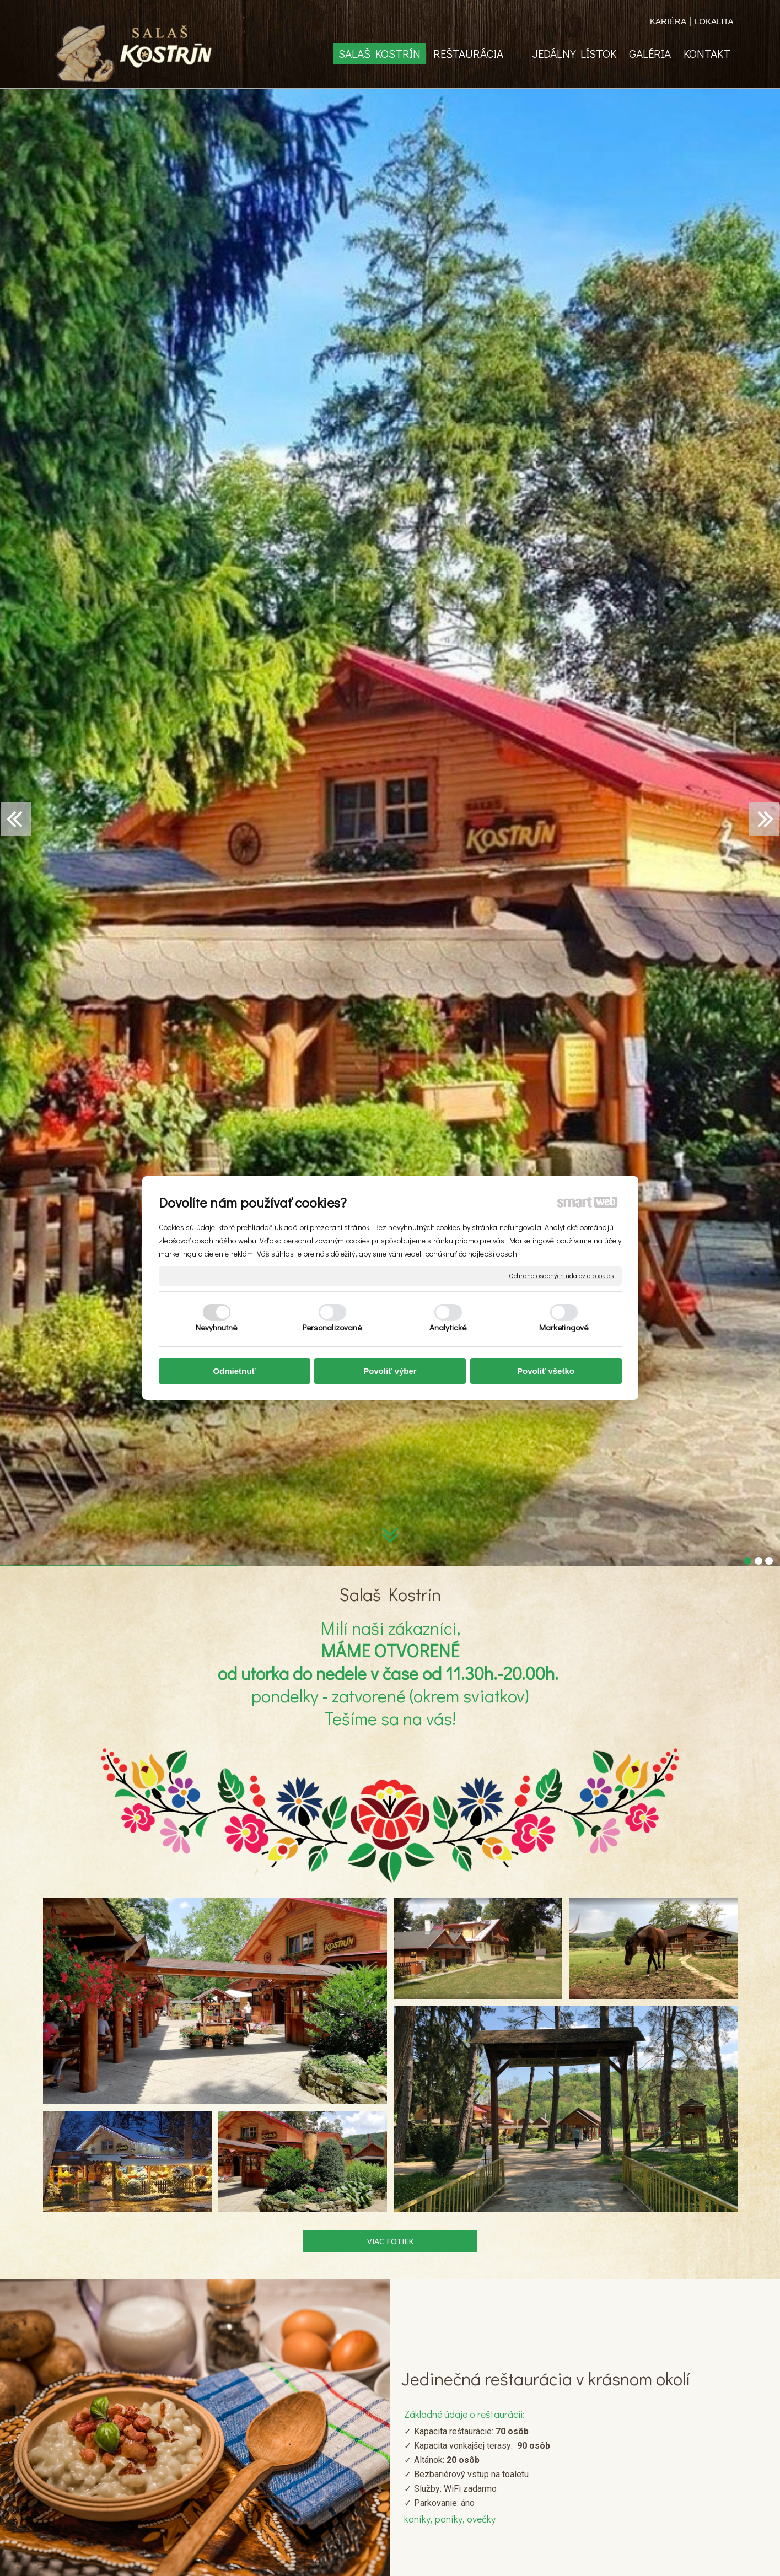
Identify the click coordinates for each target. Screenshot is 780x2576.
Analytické (447, 1327)
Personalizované (332, 1327)
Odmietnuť (234, 1371)
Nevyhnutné (217, 1327)
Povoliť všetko (545, 1371)
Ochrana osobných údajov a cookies (561, 1275)
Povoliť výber (389, 1371)
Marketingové (563, 1327)
